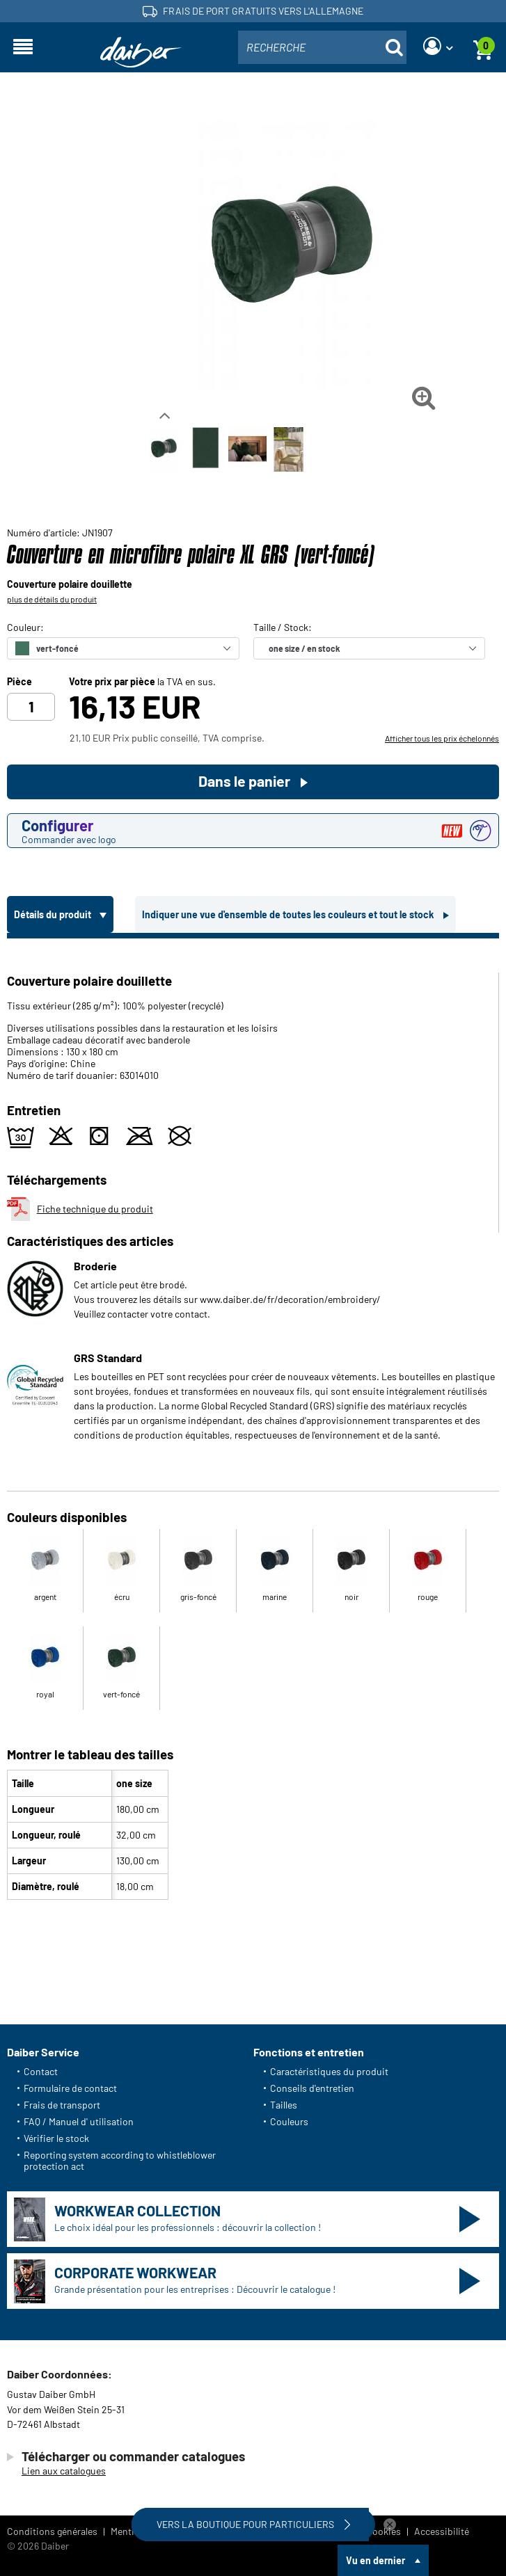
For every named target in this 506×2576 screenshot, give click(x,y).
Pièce (19, 681)
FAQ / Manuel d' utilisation (79, 2121)
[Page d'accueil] (141, 52)
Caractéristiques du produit (329, 2071)
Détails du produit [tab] (53, 914)
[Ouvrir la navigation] (23, 47)
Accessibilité (441, 2531)
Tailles (283, 2105)
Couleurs (289, 2121)
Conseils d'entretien (312, 2088)
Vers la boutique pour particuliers (255, 2524)
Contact (41, 2071)
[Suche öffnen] (393, 47)
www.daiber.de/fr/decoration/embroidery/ (290, 1299)
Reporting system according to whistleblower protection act (120, 2160)
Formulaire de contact (70, 2088)
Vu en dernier (375, 2560)
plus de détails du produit (52, 599)
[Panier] (483, 47)
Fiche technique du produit (80, 1209)
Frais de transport (62, 2105)
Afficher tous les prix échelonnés (442, 738)
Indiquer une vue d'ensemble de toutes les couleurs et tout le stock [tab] (289, 914)
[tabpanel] (253, 1422)
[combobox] (322, 47)
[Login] (437, 47)
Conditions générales (52, 2531)
